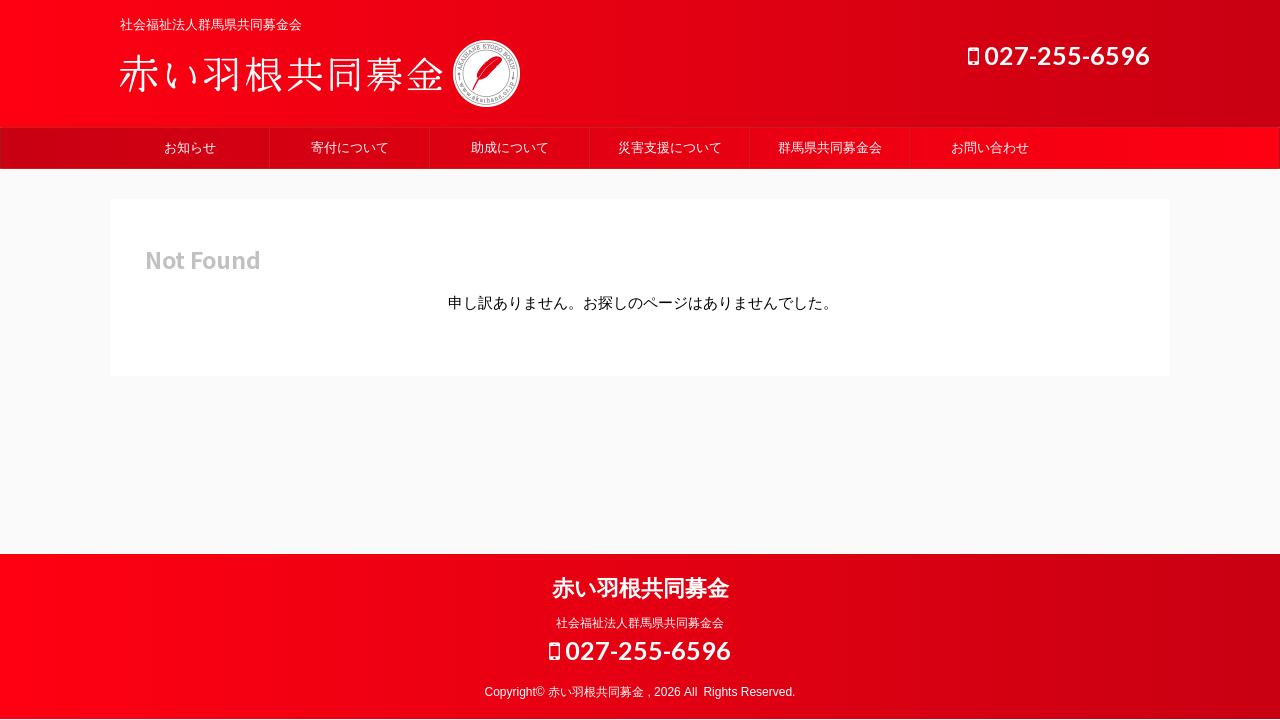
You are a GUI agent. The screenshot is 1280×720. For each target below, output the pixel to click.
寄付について (350, 147)
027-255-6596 (1059, 55)
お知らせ (190, 147)
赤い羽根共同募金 (640, 588)
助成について (510, 147)
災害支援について (670, 147)
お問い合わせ (990, 147)
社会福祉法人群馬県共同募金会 (640, 623)
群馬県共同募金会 (830, 147)
